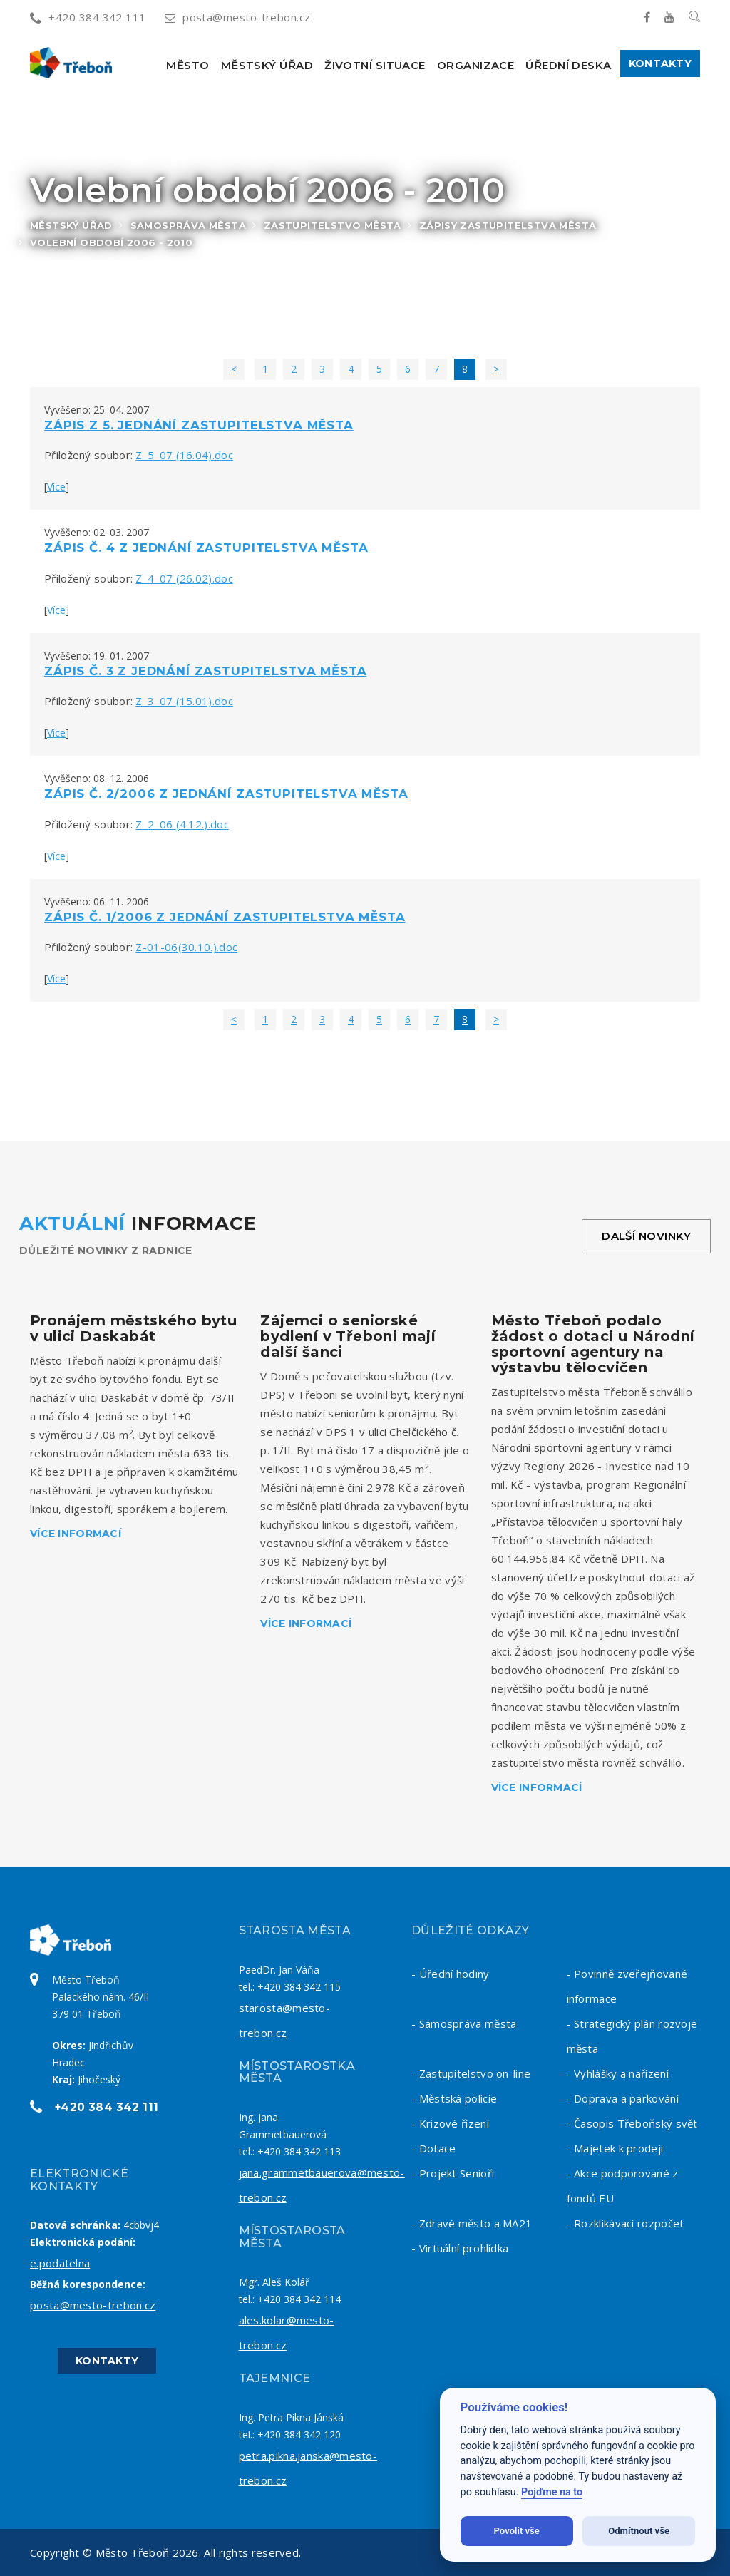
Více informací (75, 1533)
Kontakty (660, 63)
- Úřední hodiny (450, 1973)
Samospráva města (188, 225)
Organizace (476, 65)
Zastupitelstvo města (332, 225)
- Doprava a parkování (623, 2098)
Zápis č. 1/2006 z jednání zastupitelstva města (225, 917)
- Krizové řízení (450, 2123)
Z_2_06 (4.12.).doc (181, 824)
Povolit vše (517, 2530)
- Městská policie (454, 2098)
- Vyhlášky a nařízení (618, 2073)
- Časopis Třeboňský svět (632, 2123)
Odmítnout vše (638, 2530)
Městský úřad (267, 65)
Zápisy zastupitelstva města (508, 225)
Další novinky (646, 1236)
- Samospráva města (463, 2023)
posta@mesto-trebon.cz (238, 17)
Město (187, 65)
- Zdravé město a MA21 (471, 2223)
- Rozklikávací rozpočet (625, 2223)
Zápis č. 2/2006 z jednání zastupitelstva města (226, 793)
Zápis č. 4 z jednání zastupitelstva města (206, 547)
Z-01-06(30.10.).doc (186, 947)
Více (56, 486)
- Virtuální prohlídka (459, 2248)
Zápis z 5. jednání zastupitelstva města (199, 425)
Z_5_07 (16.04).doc (183, 455)
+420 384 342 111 (88, 17)
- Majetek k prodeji (615, 2148)
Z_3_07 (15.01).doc (183, 701)
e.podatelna (60, 2263)
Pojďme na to (551, 2492)
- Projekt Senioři (452, 2173)
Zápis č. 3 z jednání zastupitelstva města (205, 671)
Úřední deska (568, 65)
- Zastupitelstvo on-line (470, 2073)
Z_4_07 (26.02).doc (183, 578)
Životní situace (375, 65)
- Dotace (433, 2148)
